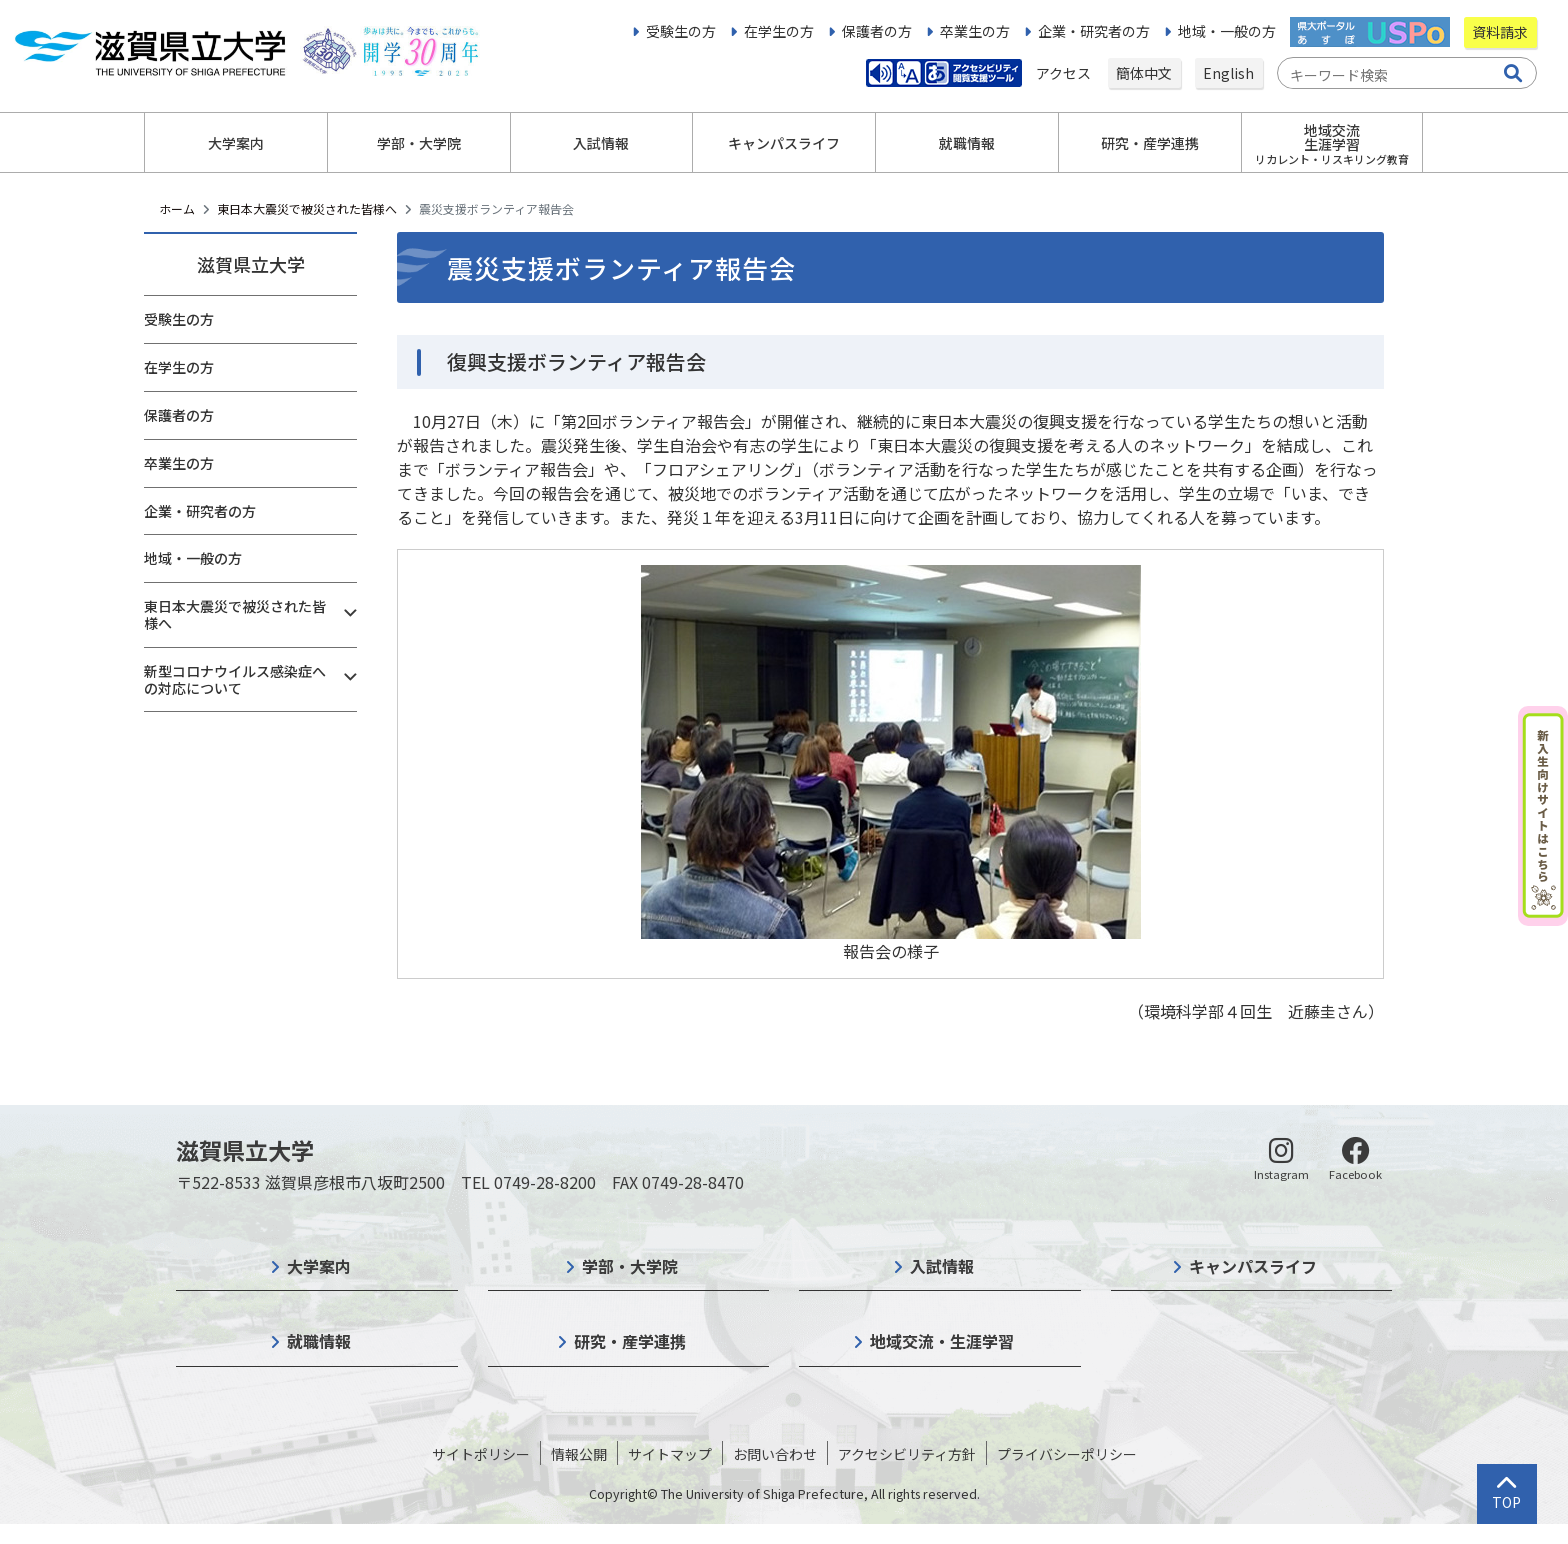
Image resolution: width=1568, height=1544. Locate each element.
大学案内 (319, 1266)
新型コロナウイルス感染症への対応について (235, 679)
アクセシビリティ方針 (907, 1454)
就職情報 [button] (967, 143)
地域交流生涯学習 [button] (1332, 143)
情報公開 (579, 1454)
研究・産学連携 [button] (1150, 143)
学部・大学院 (630, 1266)
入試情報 (942, 1266)
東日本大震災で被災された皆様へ (307, 208)
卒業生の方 (975, 31)
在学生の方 (779, 31)
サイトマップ (670, 1454)
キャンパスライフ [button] (784, 143)
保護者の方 (877, 31)
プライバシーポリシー (1067, 1454)
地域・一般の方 (1227, 31)
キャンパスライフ (1253, 1266)
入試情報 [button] (601, 143)
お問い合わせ (775, 1454)
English (1228, 73)
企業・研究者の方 (1094, 31)
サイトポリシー (481, 1454)
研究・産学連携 (630, 1341)
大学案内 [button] (236, 143)
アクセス (1065, 73)
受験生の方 (681, 31)
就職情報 (319, 1341)
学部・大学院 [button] (419, 143)
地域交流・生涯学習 (942, 1341)
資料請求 (1500, 32)
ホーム (177, 208)
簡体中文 (1144, 73)
